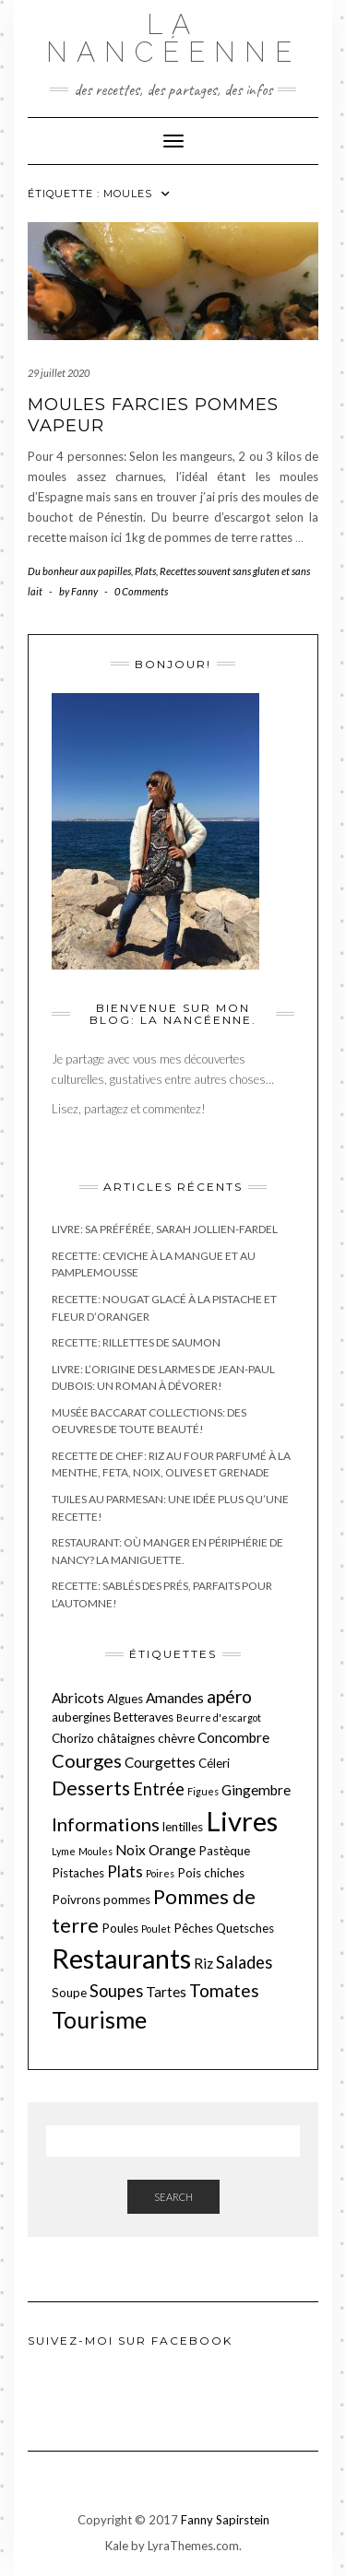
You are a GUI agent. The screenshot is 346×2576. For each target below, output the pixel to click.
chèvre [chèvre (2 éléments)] (176, 1738)
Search (173, 2197)
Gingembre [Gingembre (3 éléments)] (256, 1790)
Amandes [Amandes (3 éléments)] (175, 1697)
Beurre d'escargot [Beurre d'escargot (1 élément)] (218, 1717)
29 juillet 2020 (58, 373)
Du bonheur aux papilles (79, 571)
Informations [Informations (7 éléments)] (106, 1824)
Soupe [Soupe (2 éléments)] (69, 1992)
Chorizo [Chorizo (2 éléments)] (73, 1738)
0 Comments (141, 591)
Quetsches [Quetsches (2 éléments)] (245, 1928)
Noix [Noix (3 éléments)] (130, 1849)
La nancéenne (173, 38)
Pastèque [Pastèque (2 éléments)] (224, 1850)
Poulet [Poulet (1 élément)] (156, 1929)
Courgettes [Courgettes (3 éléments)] (160, 1762)
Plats (145, 571)
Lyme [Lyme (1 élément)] (64, 1851)
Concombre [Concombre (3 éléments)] (233, 1737)
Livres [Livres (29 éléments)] (242, 1821)
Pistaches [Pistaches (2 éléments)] (78, 1872)
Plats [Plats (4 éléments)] (125, 1871)
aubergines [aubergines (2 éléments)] (81, 1717)
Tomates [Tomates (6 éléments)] (224, 1990)
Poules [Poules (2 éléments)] (119, 1928)
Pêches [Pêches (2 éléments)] (193, 1928)
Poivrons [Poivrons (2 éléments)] (76, 1899)
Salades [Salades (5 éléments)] (244, 1962)
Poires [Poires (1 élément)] (160, 1873)
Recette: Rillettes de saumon (136, 1342)
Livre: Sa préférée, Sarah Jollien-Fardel (165, 1229)
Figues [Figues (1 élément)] (203, 1791)
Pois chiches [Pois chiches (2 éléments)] (211, 1872)
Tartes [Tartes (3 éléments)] (166, 1991)
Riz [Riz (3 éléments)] (203, 1963)
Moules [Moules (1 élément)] (95, 1851)
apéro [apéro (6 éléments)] (229, 1696)
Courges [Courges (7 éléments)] (87, 1760)
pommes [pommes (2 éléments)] (126, 1899)
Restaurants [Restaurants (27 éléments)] (121, 1958)
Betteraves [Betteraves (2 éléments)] (143, 1717)
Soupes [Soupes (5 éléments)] (116, 1991)
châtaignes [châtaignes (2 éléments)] (126, 1738)
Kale (116, 2545)
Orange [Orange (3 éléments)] (172, 1849)
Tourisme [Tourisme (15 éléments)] (99, 2019)
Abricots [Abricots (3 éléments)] (78, 1697)
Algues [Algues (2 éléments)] (125, 1698)
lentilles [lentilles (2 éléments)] (182, 1826)
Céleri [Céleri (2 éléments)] (214, 1763)
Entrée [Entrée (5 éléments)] (159, 1789)
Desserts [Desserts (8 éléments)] (91, 1787)
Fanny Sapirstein (225, 2519)
